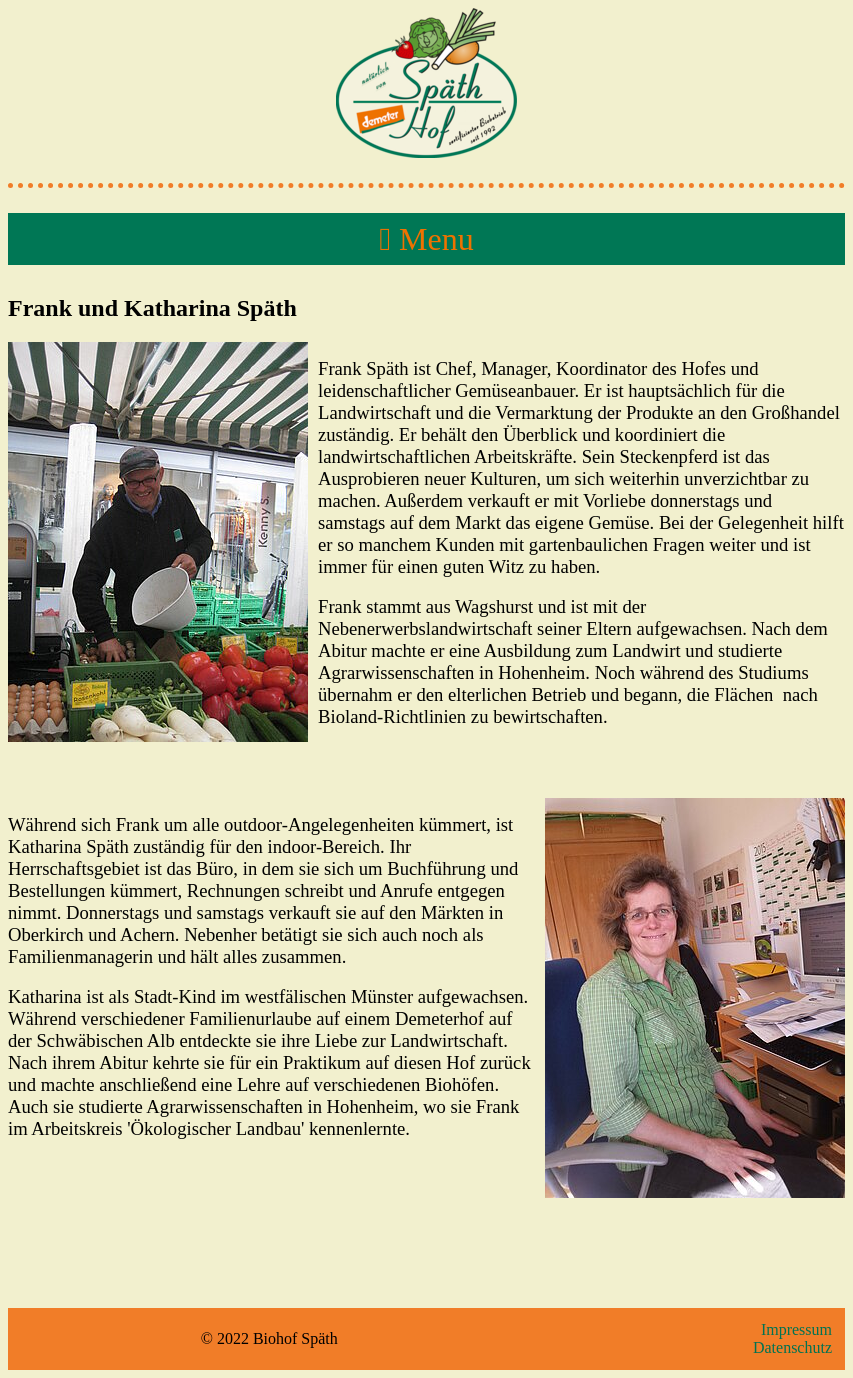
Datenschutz (792, 1347)
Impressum (796, 1329)
